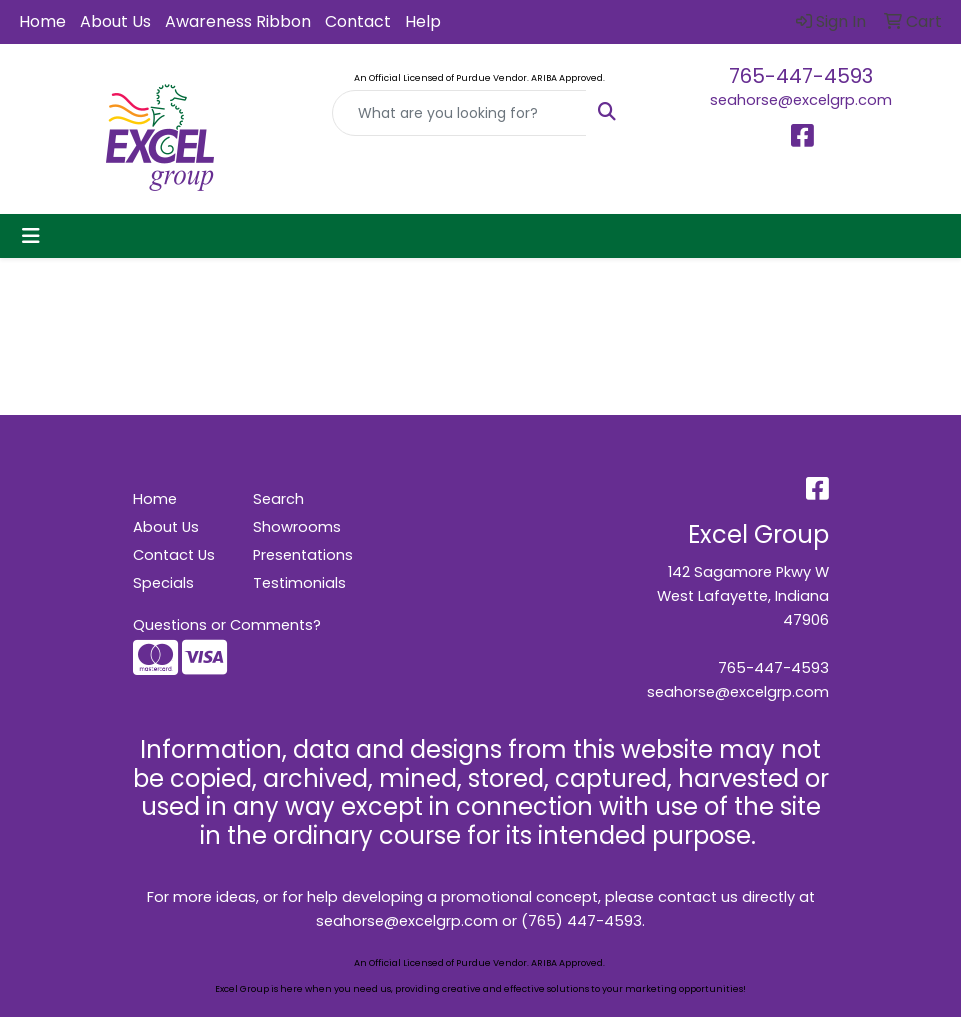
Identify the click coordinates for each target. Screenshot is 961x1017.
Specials (163, 583)
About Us (115, 21)
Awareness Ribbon (238, 21)
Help (423, 21)
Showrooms (297, 527)
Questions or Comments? (227, 625)
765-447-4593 (801, 76)
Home (42, 21)
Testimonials (299, 583)
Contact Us (174, 555)
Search (278, 499)
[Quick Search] (459, 113)
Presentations (301, 555)
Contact (358, 21)
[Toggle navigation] (31, 236)
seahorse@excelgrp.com (801, 100)
